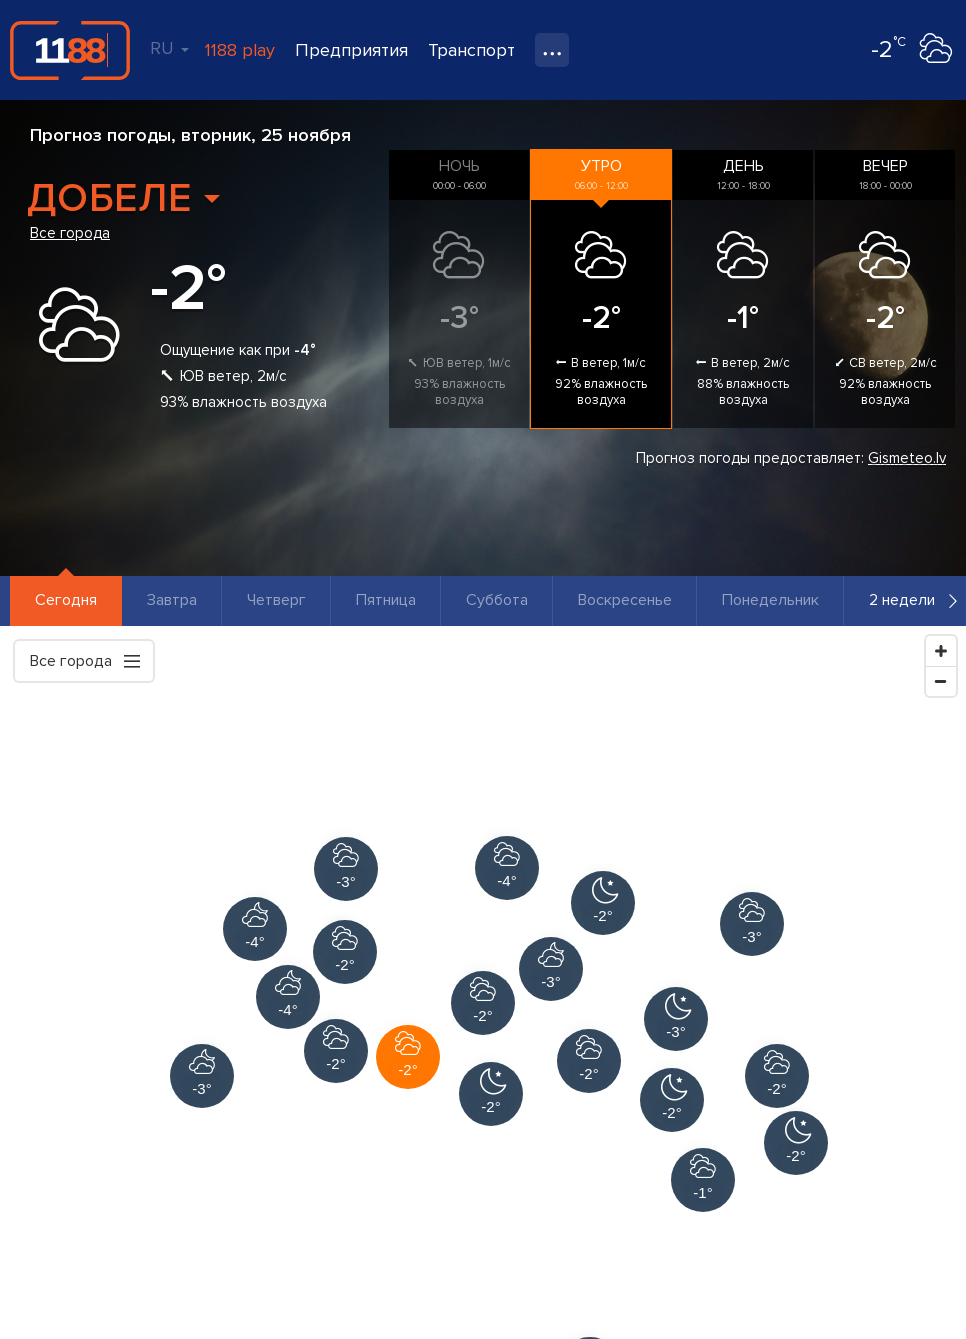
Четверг (276, 600)
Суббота (497, 600)
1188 (70, 50)
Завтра (172, 600)
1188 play (240, 50)
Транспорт (471, 50)
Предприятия (351, 50)
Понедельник (770, 600)
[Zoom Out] (941, 681)
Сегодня (66, 600)
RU (169, 48)
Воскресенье (625, 600)
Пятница (386, 600)
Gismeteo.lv (907, 458)
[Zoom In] (941, 651)
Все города (70, 233)
